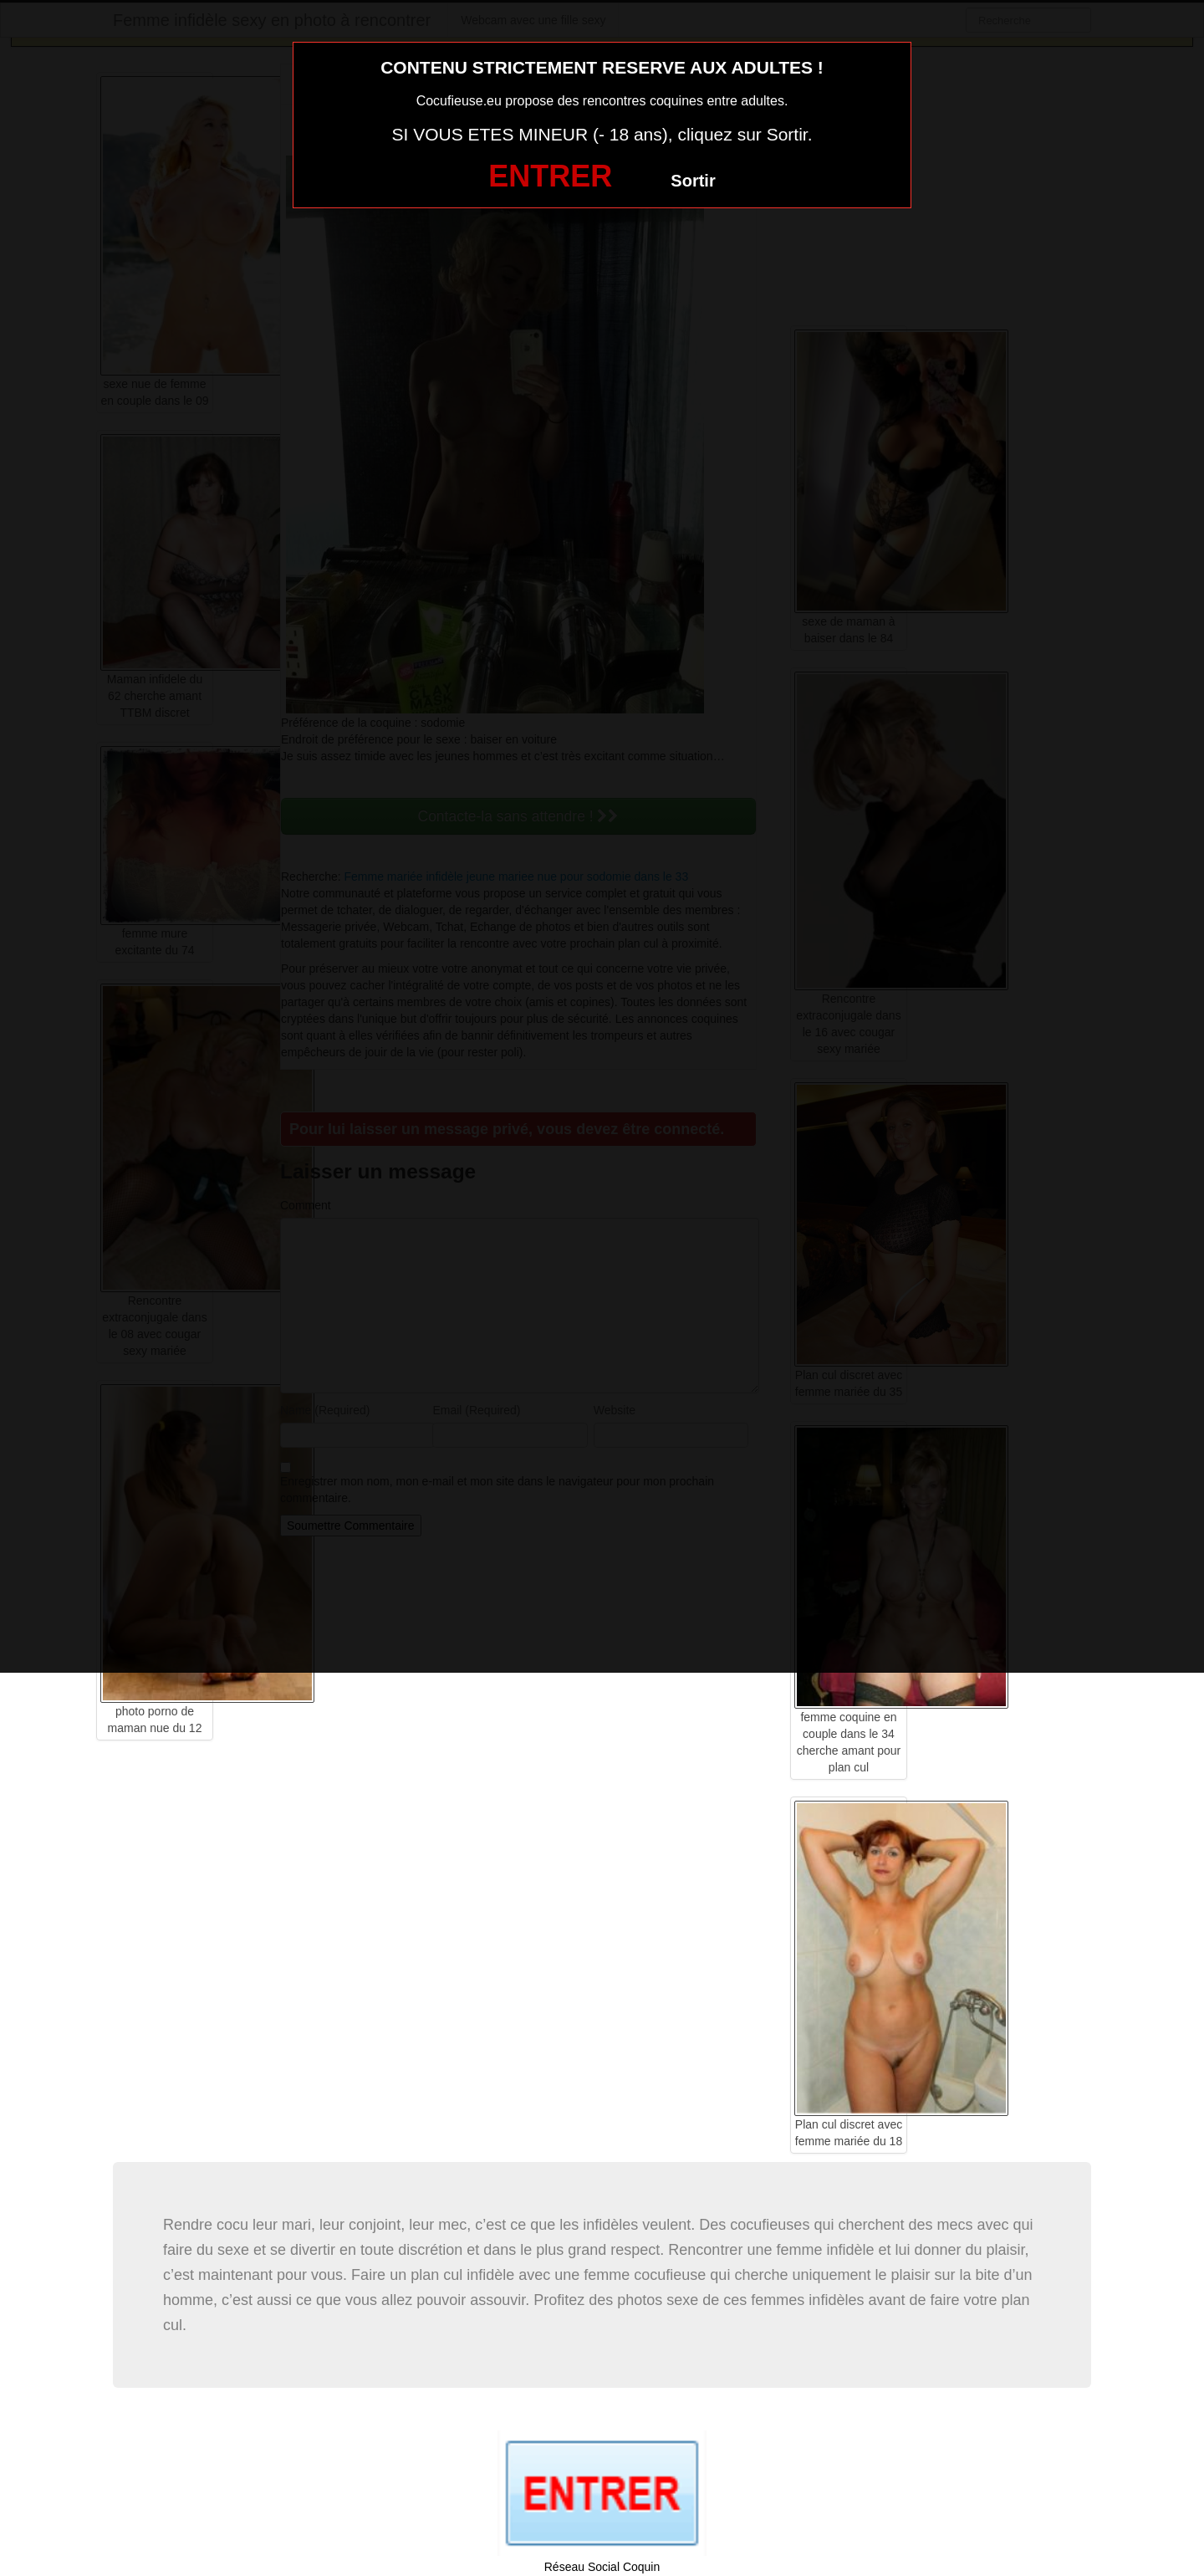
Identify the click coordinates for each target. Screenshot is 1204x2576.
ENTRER (550, 176)
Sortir (693, 180)
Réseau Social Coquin (602, 2566)
